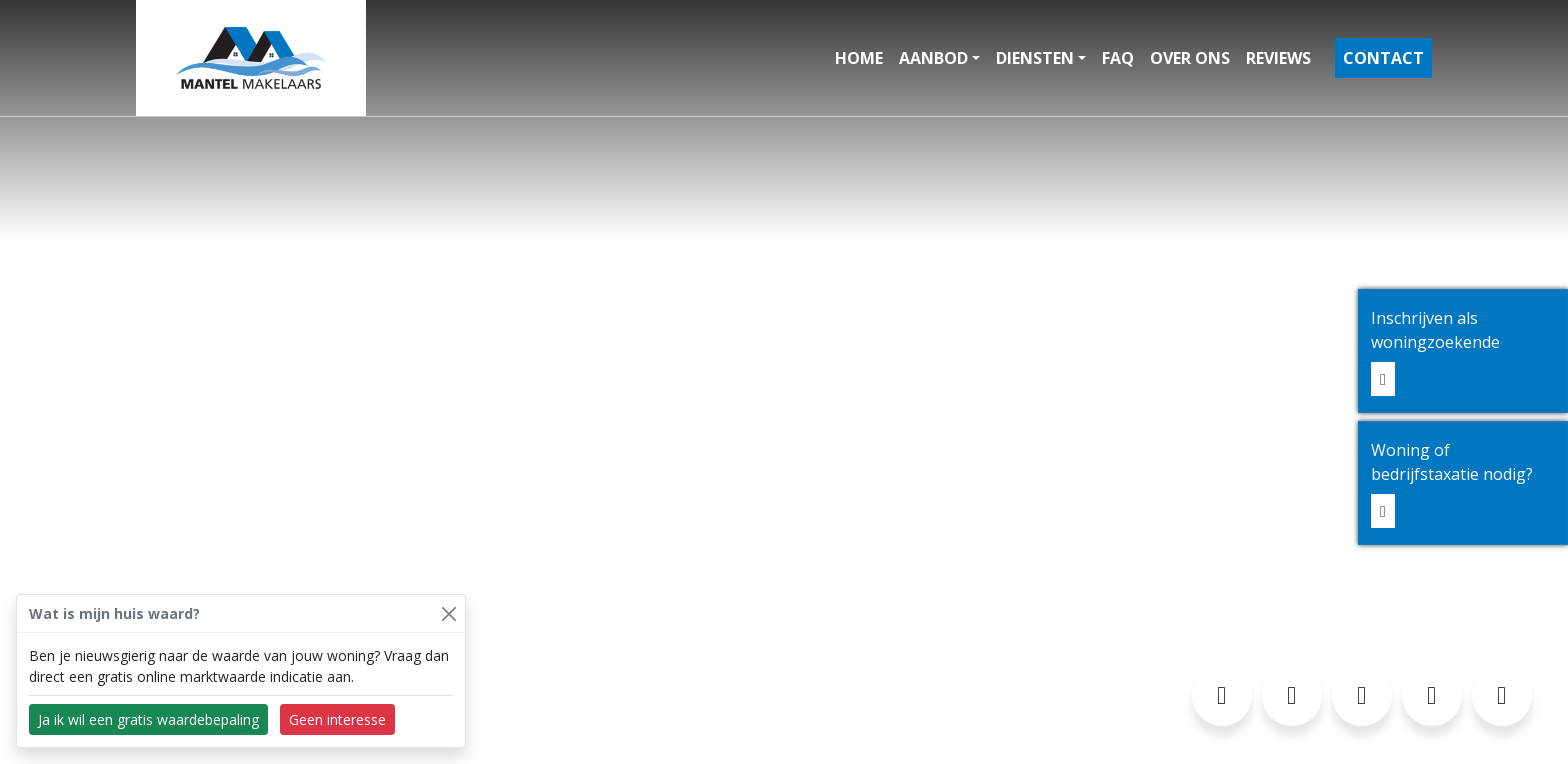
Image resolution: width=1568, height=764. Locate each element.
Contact (1383, 58)
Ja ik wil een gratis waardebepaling (148, 719)
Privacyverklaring (528, 738)
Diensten (1035, 58)
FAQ (1118, 58)
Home (859, 58)
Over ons (1190, 58)
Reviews (1278, 58)
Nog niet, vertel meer (949, 234)
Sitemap (615, 738)
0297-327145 (202, 508)
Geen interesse (337, 719)
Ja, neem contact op (1279, 234)
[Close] (448, 613)
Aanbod (933, 58)
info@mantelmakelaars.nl (247, 548)
